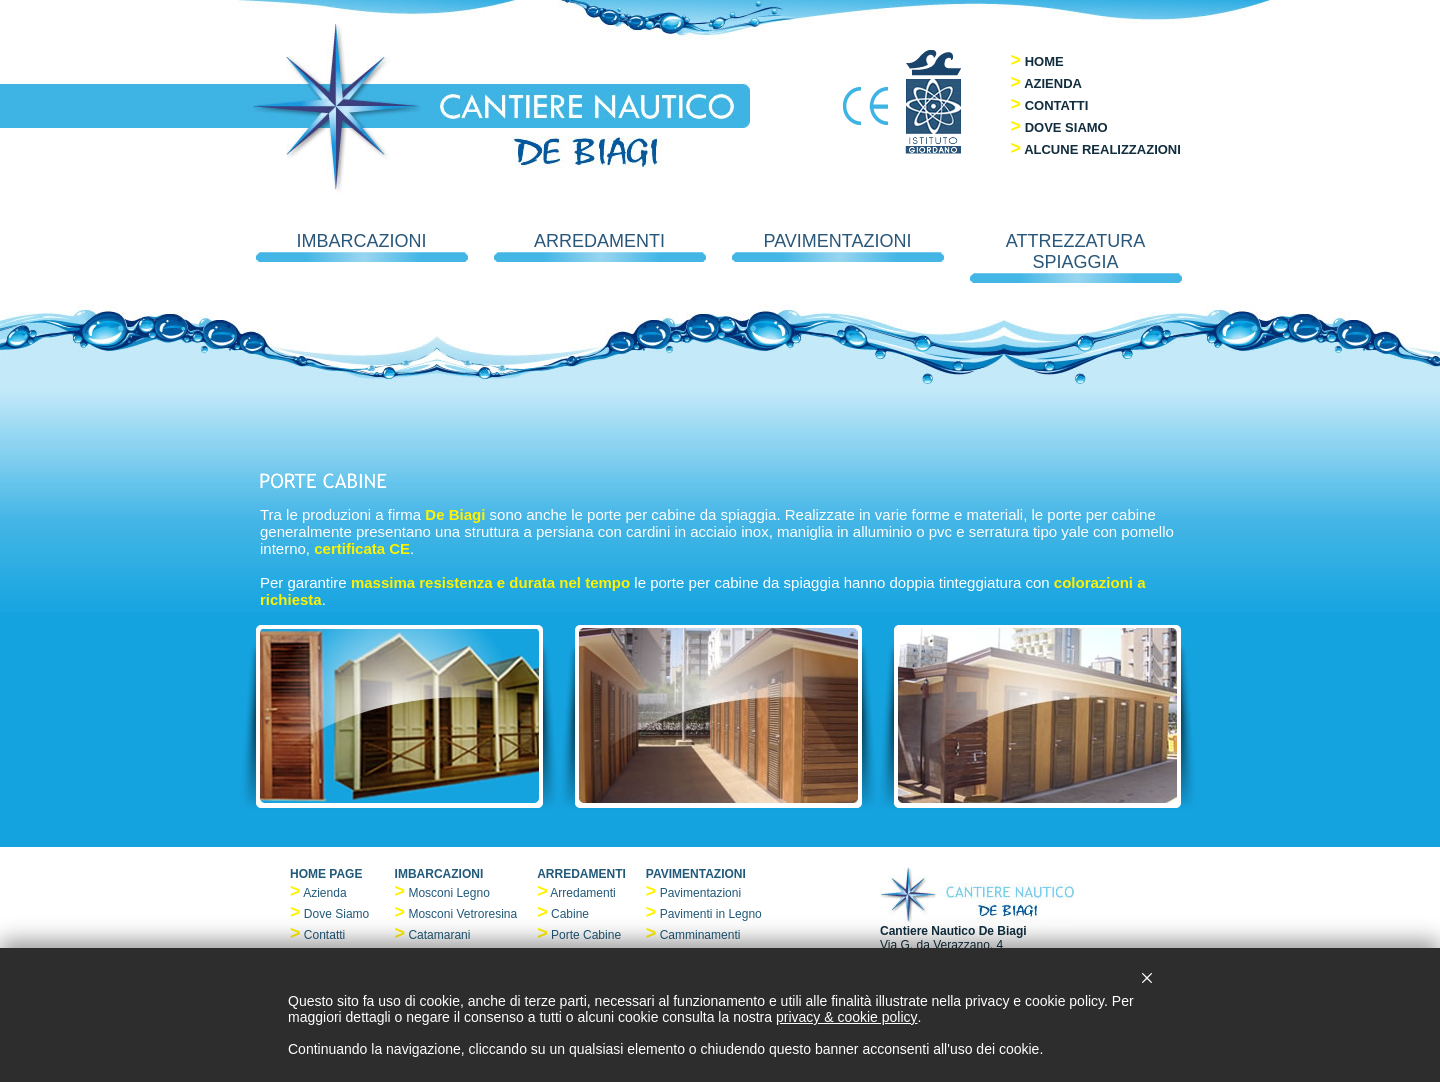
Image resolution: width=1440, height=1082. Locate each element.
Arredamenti (582, 893)
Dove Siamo (336, 914)
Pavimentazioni (700, 893)
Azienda (324, 893)
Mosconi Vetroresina (462, 914)
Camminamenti (700, 935)
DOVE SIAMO (1066, 127)
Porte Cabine (586, 935)
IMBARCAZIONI (362, 246)
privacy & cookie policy (847, 1017)
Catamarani (439, 935)
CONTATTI (1057, 105)
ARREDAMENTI (600, 246)
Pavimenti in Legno (711, 914)
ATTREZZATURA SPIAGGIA (1076, 257)
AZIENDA (1053, 83)
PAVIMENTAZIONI (838, 246)
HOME (1044, 61)
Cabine (570, 914)
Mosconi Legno (448, 893)
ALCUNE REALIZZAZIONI (1102, 149)
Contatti (324, 935)
